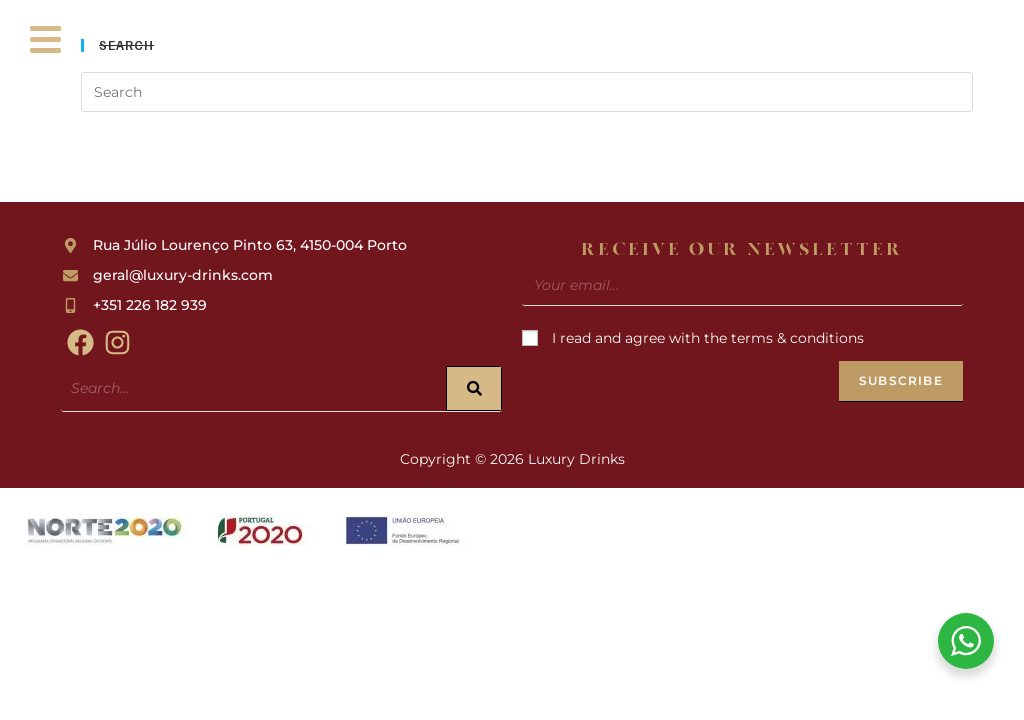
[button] (46, 42)
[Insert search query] (527, 92)
